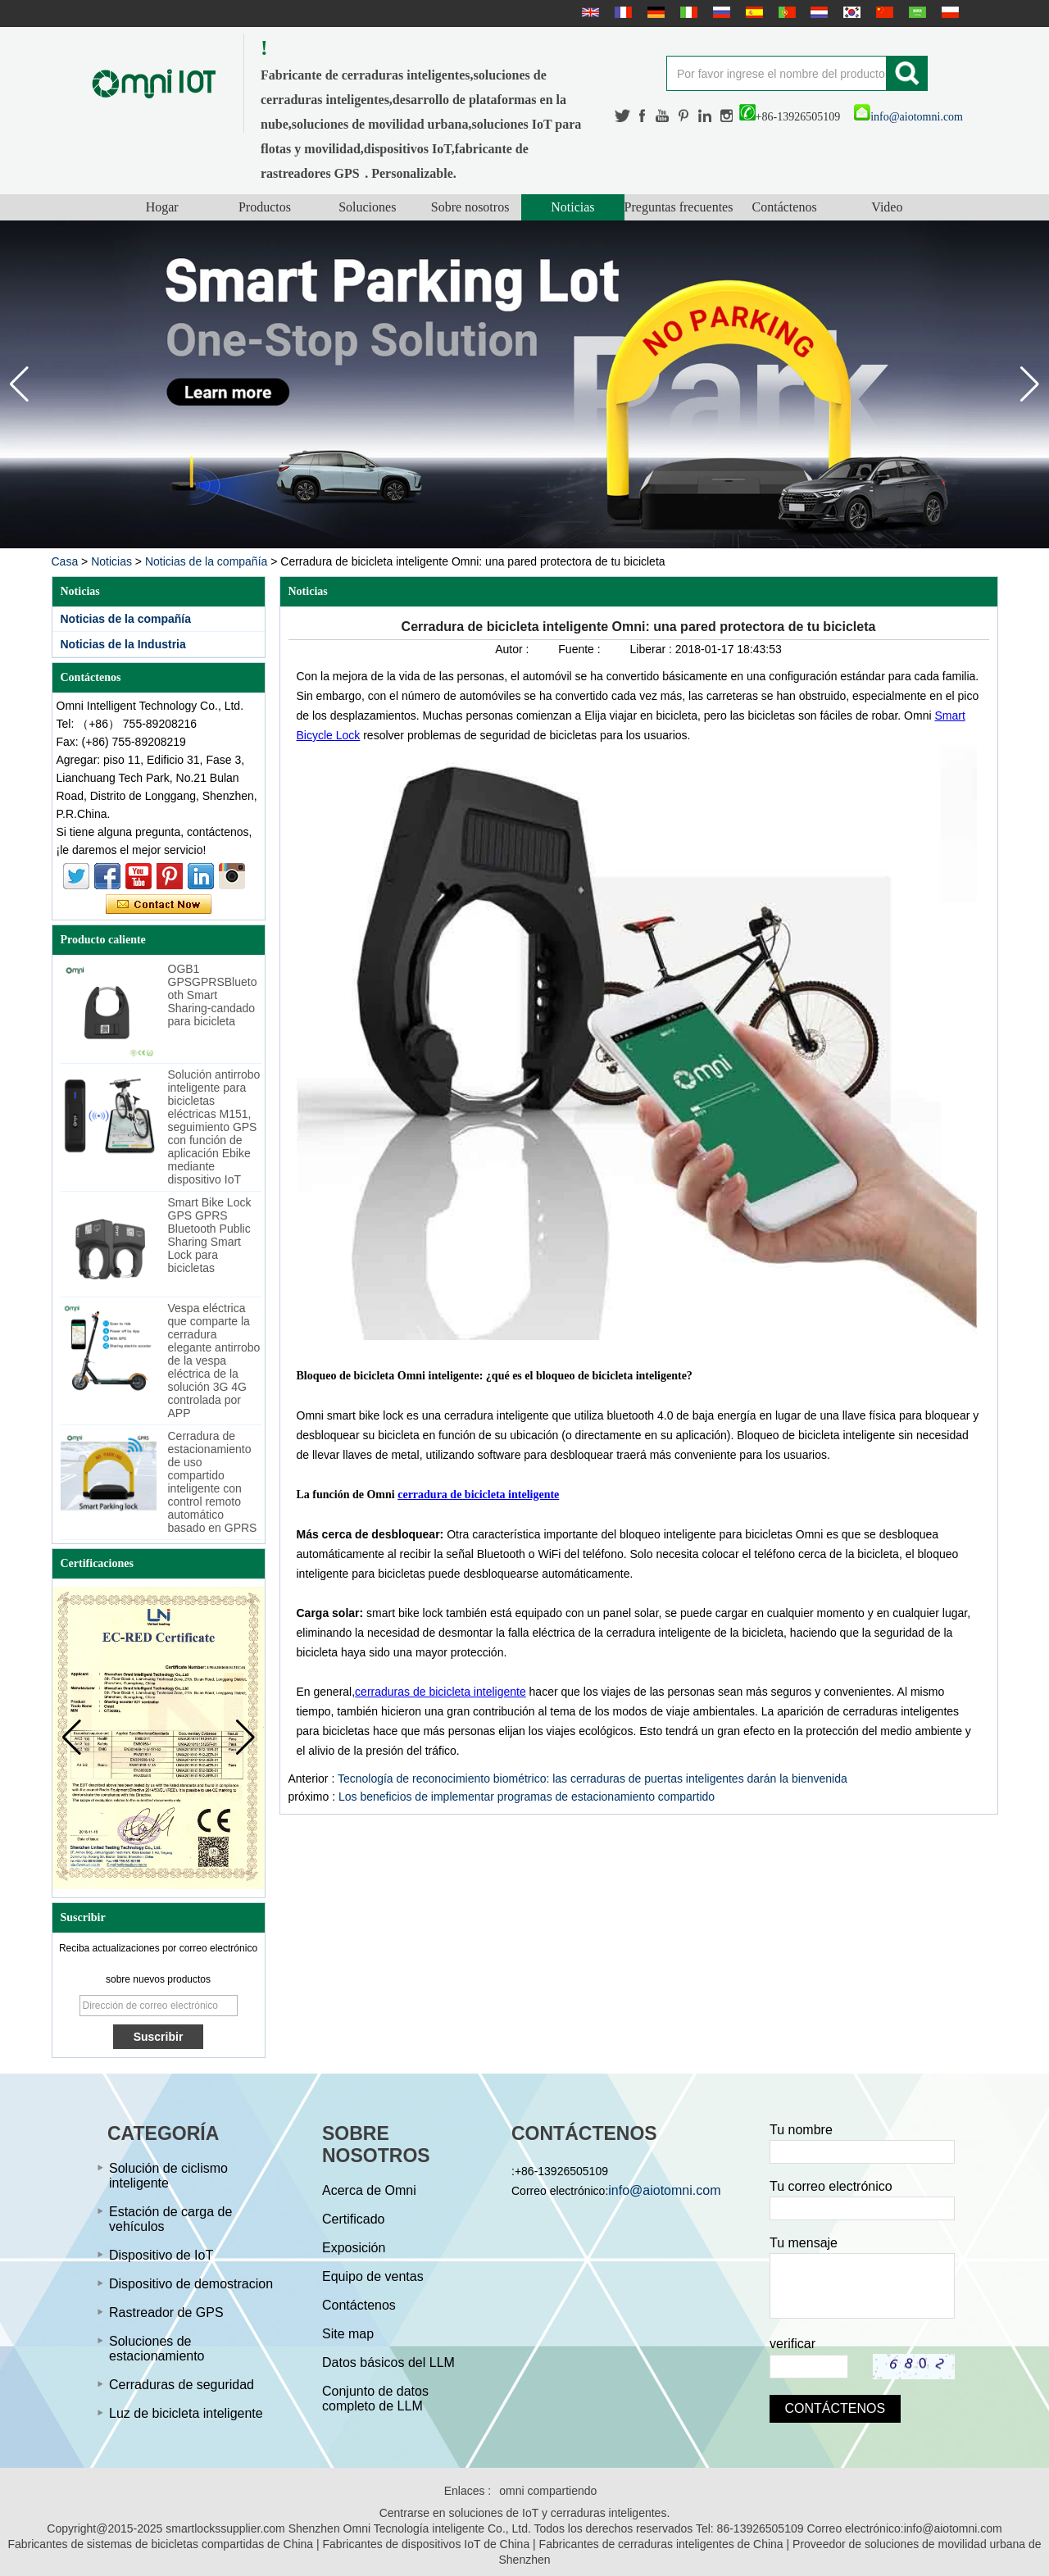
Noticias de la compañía (206, 561)
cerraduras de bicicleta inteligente (440, 1691)
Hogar (162, 207)
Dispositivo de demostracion (191, 2284)
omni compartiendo (548, 2490)
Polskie (948, 12)
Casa (65, 561)
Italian (686, 12)
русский (719, 12)
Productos (264, 207)
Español (752, 12)
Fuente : (580, 649)
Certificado (353, 2219)
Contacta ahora (158, 904)
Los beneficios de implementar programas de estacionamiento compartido (526, 1796)
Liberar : (652, 649)
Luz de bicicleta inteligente (186, 2413)
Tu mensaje (804, 2243)
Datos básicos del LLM (388, 2362)
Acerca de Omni (369, 2190)
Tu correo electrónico (831, 2186)
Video (886, 207)
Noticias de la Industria (123, 644)
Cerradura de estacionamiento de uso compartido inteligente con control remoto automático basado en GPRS (212, 1481)
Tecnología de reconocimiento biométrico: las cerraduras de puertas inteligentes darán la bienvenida (592, 1778)
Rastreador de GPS (166, 2312)
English (588, 12)
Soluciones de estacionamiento (157, 2348)
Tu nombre (801, 2130)
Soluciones (367, 207)
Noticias (572, 207)
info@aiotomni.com (908, 117)
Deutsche (654, 12)
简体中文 (882, 12)
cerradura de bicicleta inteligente (478, 1494)
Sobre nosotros (470, 207)
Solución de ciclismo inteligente (168, 2175)
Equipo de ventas (373, 2276)
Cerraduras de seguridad (181, 2385)
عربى (915, 12)
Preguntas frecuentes (678, 207)
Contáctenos (784, 207)
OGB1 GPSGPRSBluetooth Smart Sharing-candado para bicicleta (212, 995)
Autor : (513, 649)
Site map (348, 2334)
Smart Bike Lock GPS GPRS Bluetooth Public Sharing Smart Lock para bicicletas (210, 1235)
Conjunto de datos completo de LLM (375, 2398)
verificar (792, 2344)
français (621, 12)
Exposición (353, 2248)
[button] (1030, 384)
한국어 (850, 12)
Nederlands (817, 12)
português (785, 12)
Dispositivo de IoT (161, 2255)
